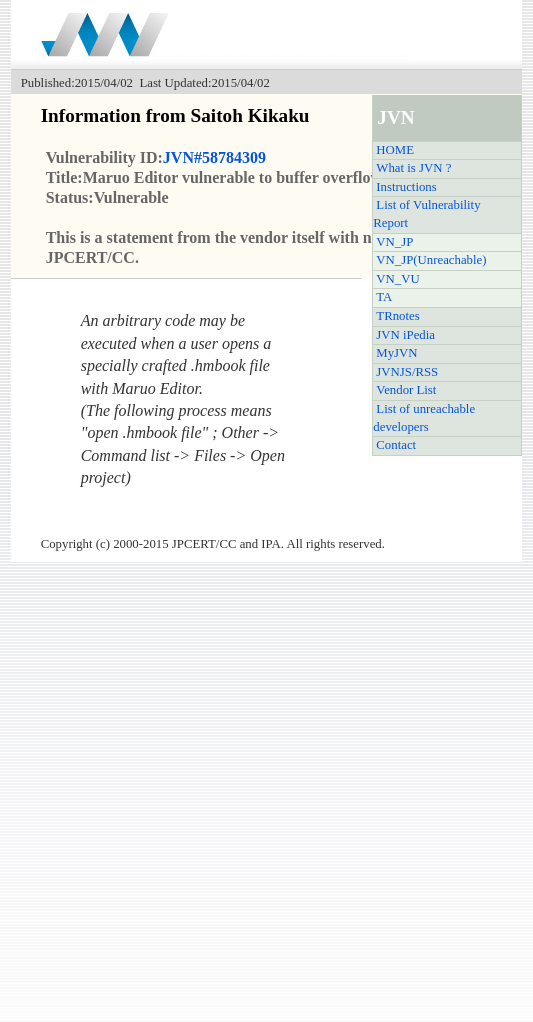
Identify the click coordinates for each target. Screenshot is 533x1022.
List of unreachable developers (424, 418)
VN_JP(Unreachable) (431, 260)
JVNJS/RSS (407, 372)
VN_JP (394, 242)
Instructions (406, 187)
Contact (396, 445)
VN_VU (397, 279)
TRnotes (397, 316)
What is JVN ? (413, 168)
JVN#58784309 (214, 157)
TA (384, 297)
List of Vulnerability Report (426, 214)
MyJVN (396, 353)
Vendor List (406, 390)
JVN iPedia (405, 335)
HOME (395, 150)
